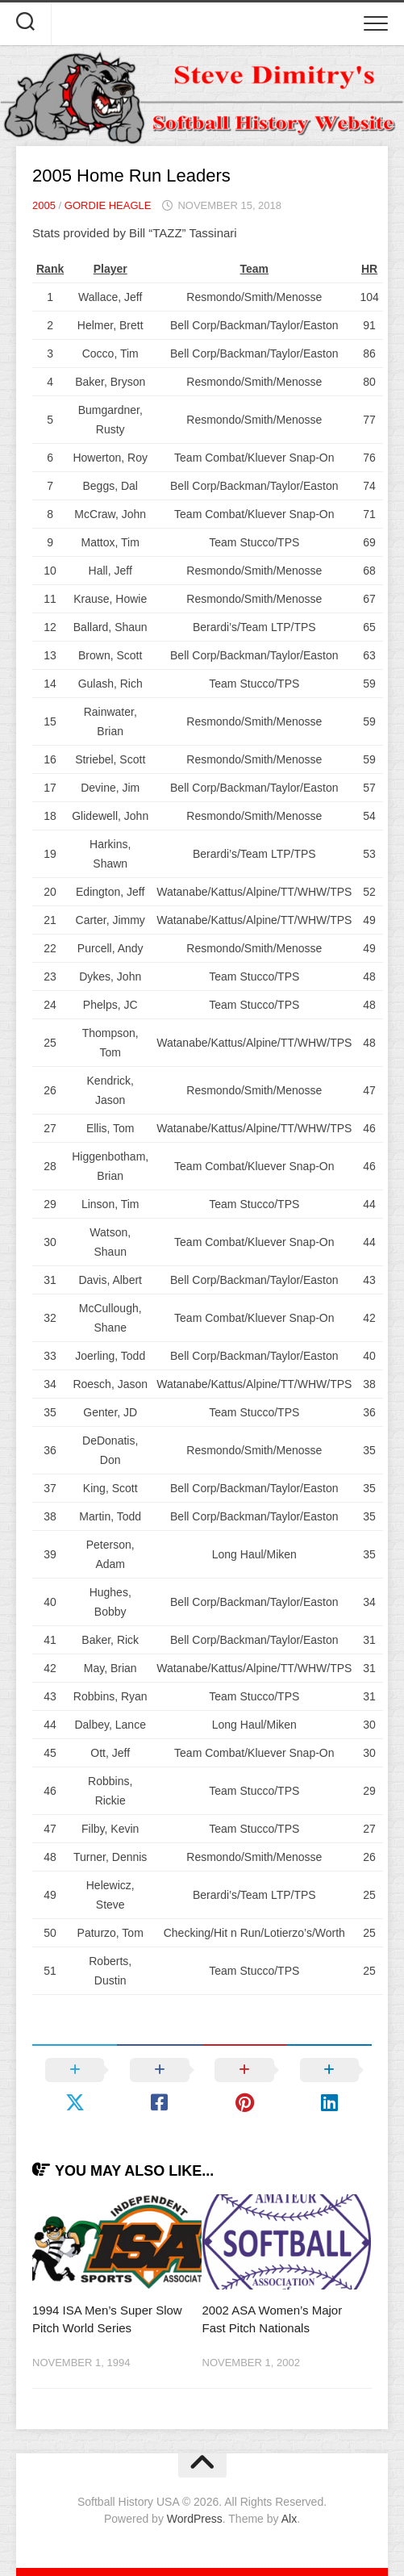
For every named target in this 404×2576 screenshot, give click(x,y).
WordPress (195, 2518)
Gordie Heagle (108, 205)
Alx (289, 2518)
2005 (44, 205)
